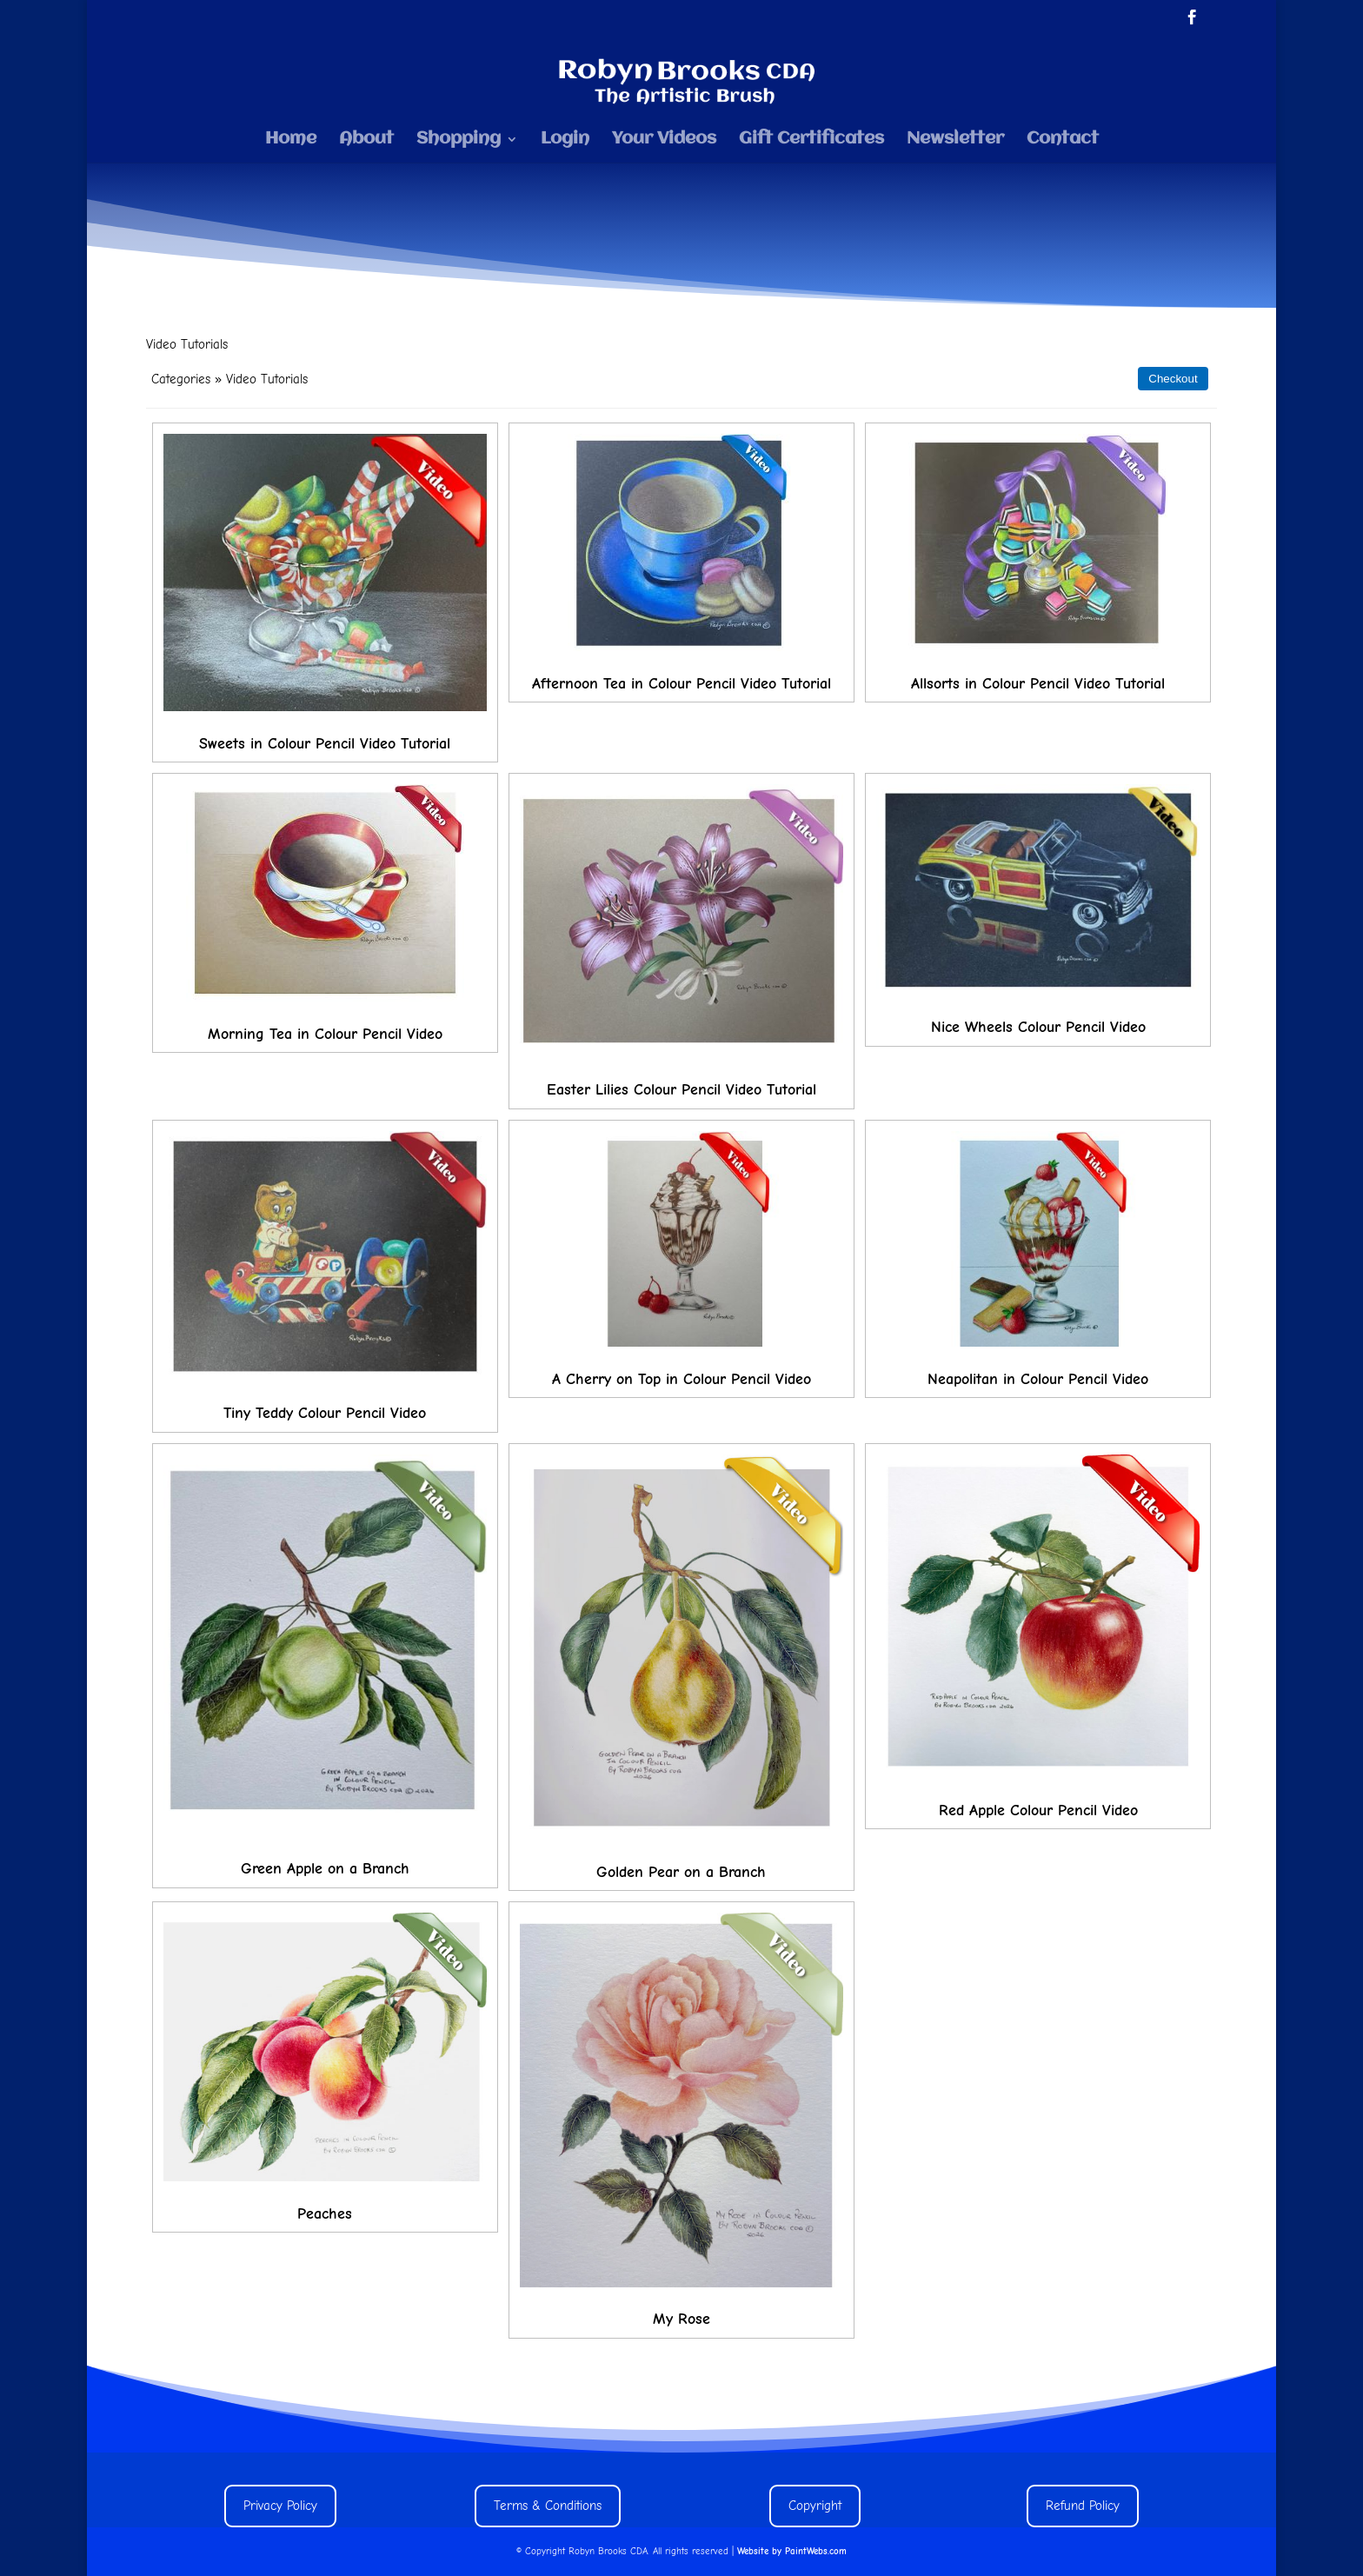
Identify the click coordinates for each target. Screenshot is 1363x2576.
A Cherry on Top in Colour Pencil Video (681, 1379)
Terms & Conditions (548, 2505)
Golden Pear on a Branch (681, 1872)
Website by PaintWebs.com (792, 2551)
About (366, 140)
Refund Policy (1083, 2505)
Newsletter (955, 140)
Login (565, 140)
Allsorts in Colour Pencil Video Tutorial (1038, 684)
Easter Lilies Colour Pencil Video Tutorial (681, 1090)
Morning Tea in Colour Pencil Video (325, 1034)
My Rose (681, 2319)
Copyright (814, 2505)
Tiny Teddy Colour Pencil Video (324, 1413)
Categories (180, 379)
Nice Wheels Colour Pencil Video (1038, 1027)
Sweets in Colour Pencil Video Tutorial (324, 744)
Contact (1063, 140)
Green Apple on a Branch (325, 1869)
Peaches (324, 2214)
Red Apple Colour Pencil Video (1038, 1810)
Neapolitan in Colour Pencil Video (1038, 1379)
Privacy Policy (280, 2505)
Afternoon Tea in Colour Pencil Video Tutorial (681, 684)
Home (290, 140)
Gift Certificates (811, 140)
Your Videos (664, 140)
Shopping (458, 140)
